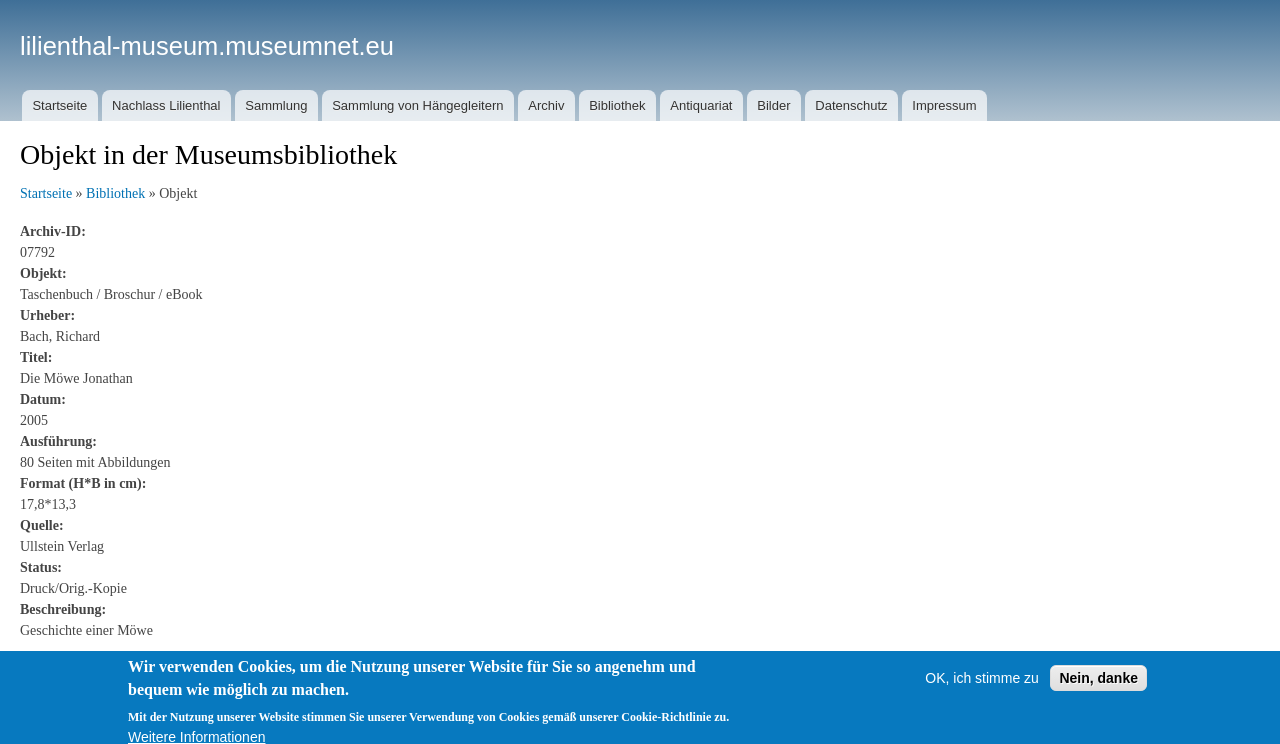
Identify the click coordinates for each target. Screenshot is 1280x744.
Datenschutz (851, 105)
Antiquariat (701, 105)
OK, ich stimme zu (982, 685)
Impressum (944, 105)
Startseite (59, 105)
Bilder (773, 105)
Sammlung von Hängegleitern (417, 105)
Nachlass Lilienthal (166, 105)
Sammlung (276, 105)
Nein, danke (1098, 685)
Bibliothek (617, 105)
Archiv (546, 105)
